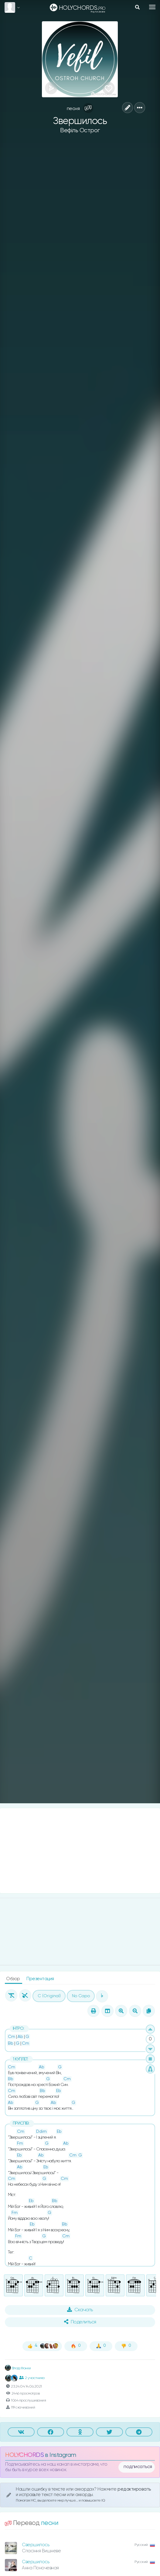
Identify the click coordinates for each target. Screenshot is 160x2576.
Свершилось (35, 2545)
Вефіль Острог (80, 130)
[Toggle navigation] (152, 7)
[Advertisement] (80, 1850)
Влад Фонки (18, 2368)
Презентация (40, 1979)
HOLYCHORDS (24, 2455)
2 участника (32, 2378)
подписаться (138, 2466)
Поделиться (80, 2322)
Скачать (80, 2309)
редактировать (134, 2489)
